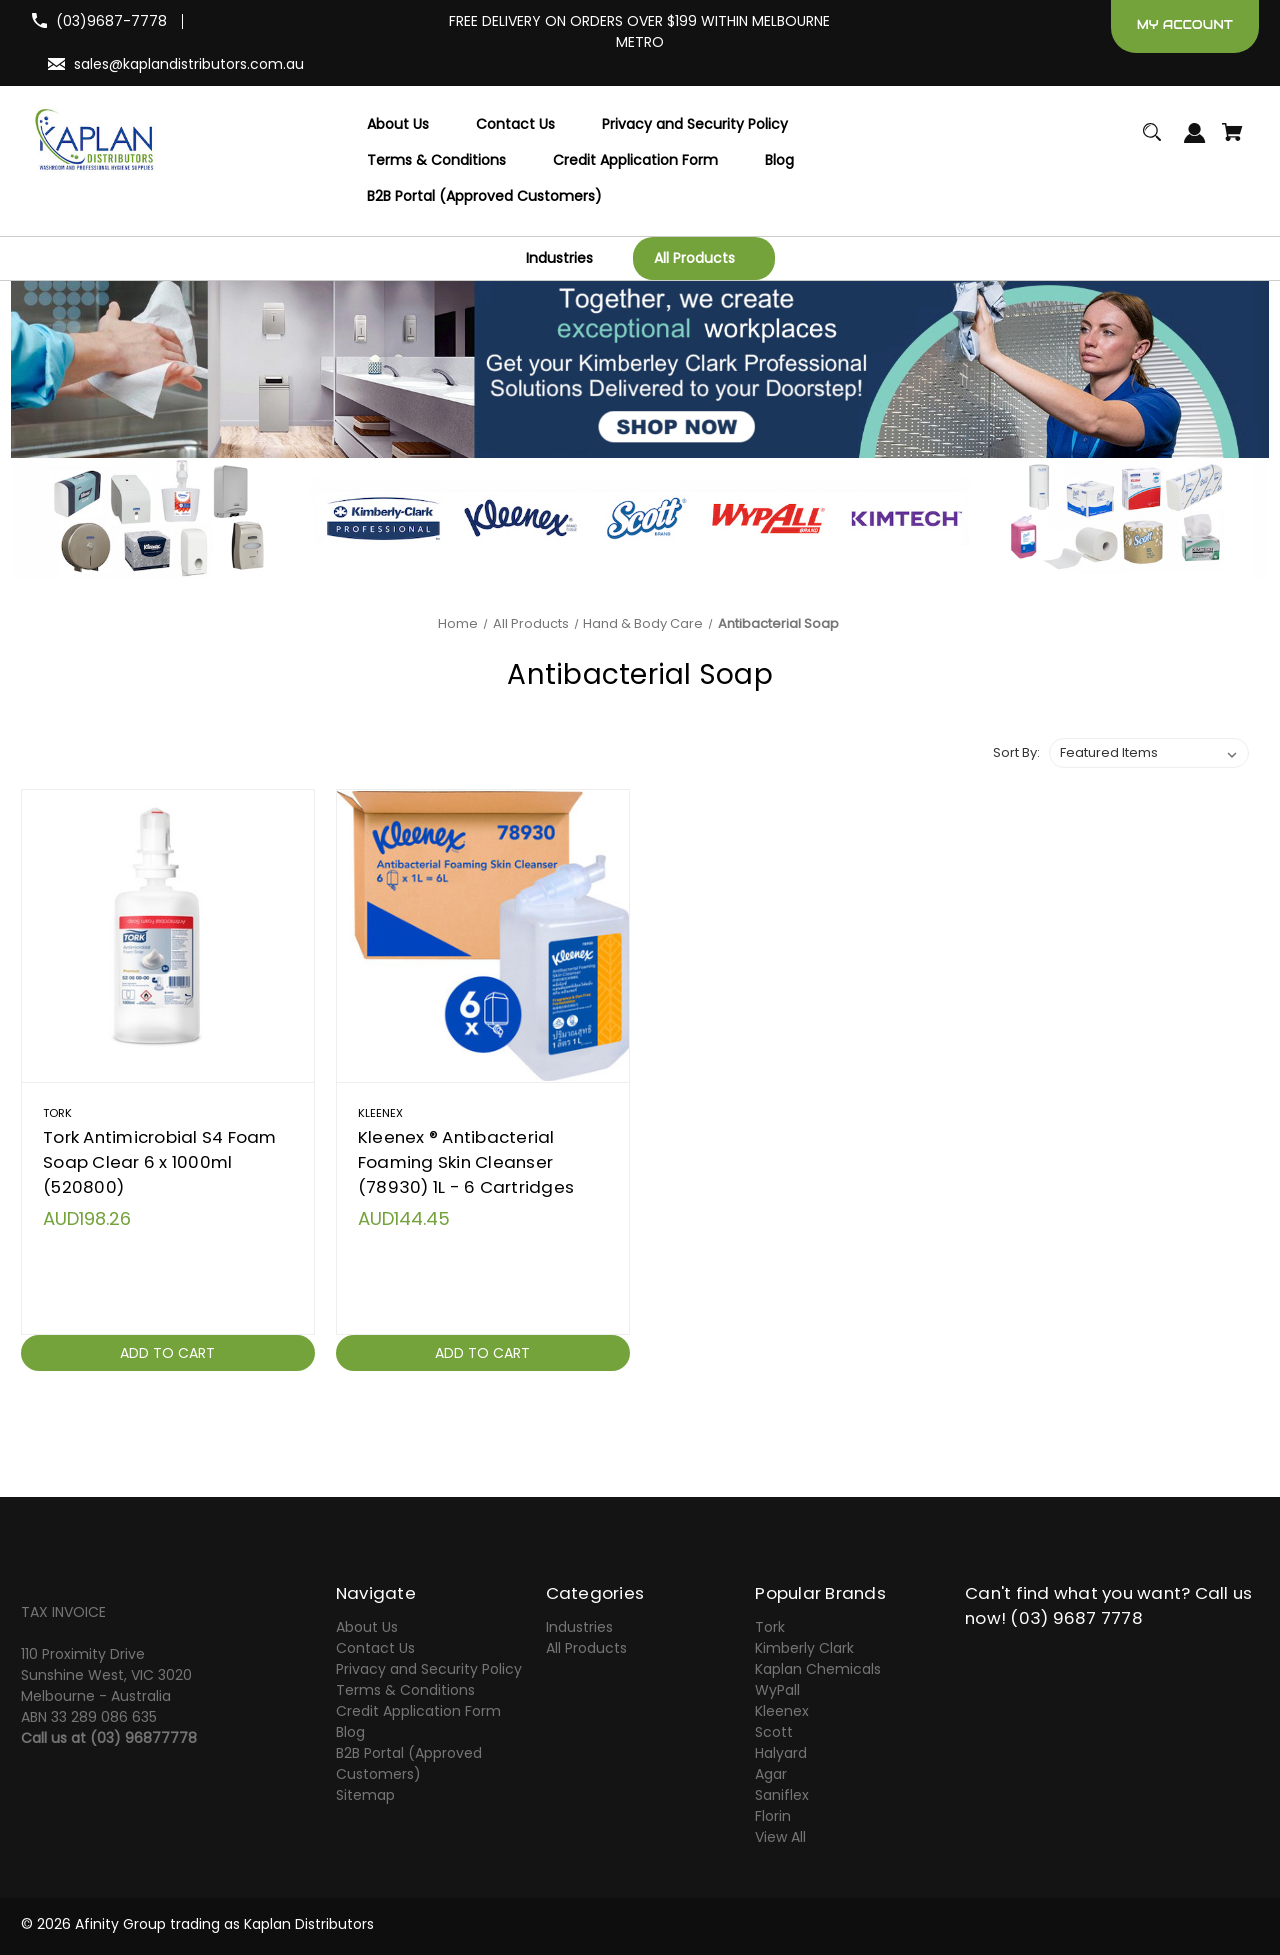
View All (780, 1837)
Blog (350, 1732)
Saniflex (782, 1795)
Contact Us (375, 1648)
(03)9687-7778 (111, 21)
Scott (774, 1732)
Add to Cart (167, 1353)
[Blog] (779, 161)
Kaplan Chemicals (818, 1669)
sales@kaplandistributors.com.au (189, 64)
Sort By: (1016, 752)
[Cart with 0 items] (1233, 141)
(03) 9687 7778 (1076, 1618)
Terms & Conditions (405, 1690)
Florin (773, 1816)
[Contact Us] (515, 125)
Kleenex (782, 1711)
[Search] (1152, 141)
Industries (579, 1627)
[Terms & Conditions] (436, 161)
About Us (367, 1627)
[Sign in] (1195, 142)
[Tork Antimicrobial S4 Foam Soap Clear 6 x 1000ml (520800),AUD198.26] (168, 936)
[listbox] (1149, 753)
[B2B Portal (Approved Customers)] (484, 197)
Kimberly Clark (804, 1648)
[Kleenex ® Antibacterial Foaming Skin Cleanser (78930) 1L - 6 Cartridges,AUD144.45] (483, 936)
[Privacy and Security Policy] (695, 125)
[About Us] (398, 125)
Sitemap (365, 1795)
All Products (586, 1648)
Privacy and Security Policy (429, 1669)
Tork (770, 1627)
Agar (771, 1774)
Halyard (781, 1753)
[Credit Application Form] (635, 161)
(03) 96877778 (143, 1738)
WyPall (777, 1690)
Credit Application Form (418, 1711)
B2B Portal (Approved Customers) (409, 1763)
